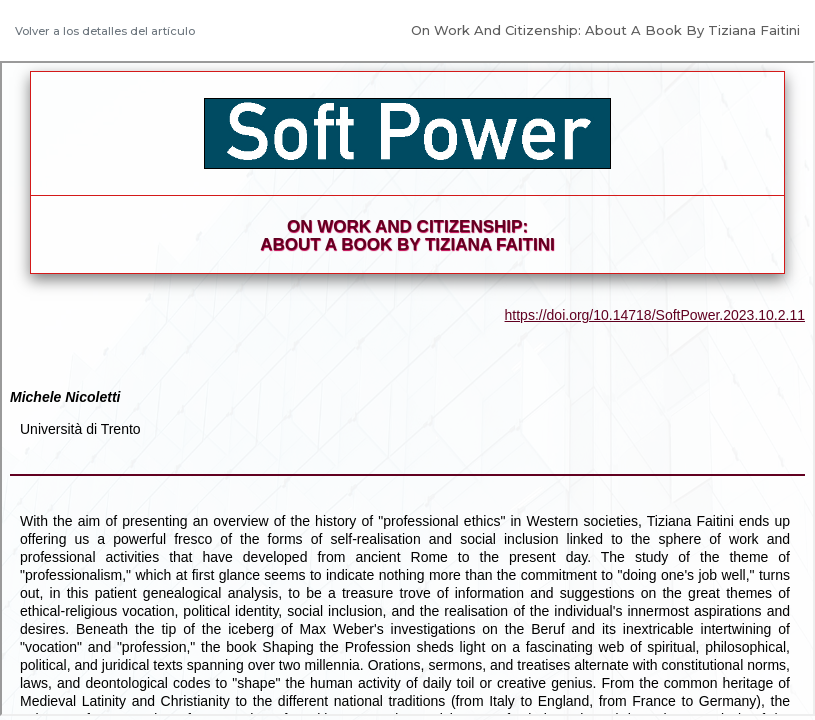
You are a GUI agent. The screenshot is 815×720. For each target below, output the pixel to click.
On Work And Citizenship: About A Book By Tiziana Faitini (605, 30)
